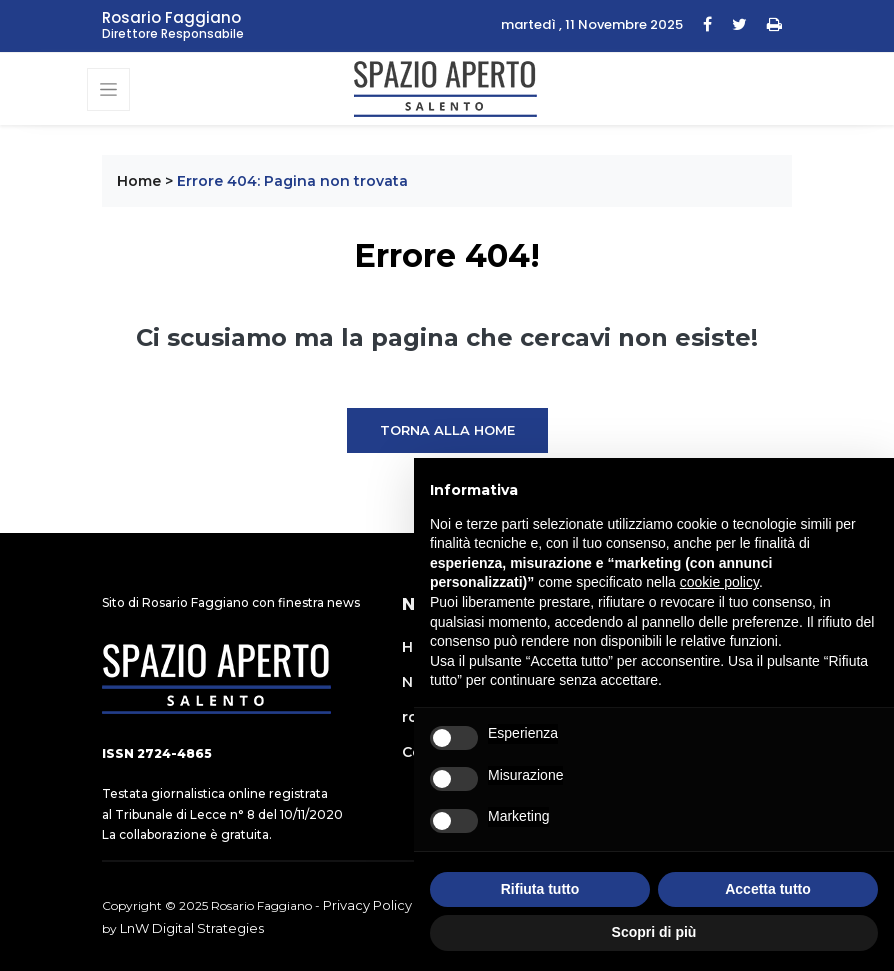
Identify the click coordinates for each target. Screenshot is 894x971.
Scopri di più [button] (654, 932)
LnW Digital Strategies (192, 928)
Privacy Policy (367, 905)
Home (139, 181)
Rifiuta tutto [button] (540, 889)
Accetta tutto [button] (768, 889)
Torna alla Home (447, 430)
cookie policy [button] (719, 582)
